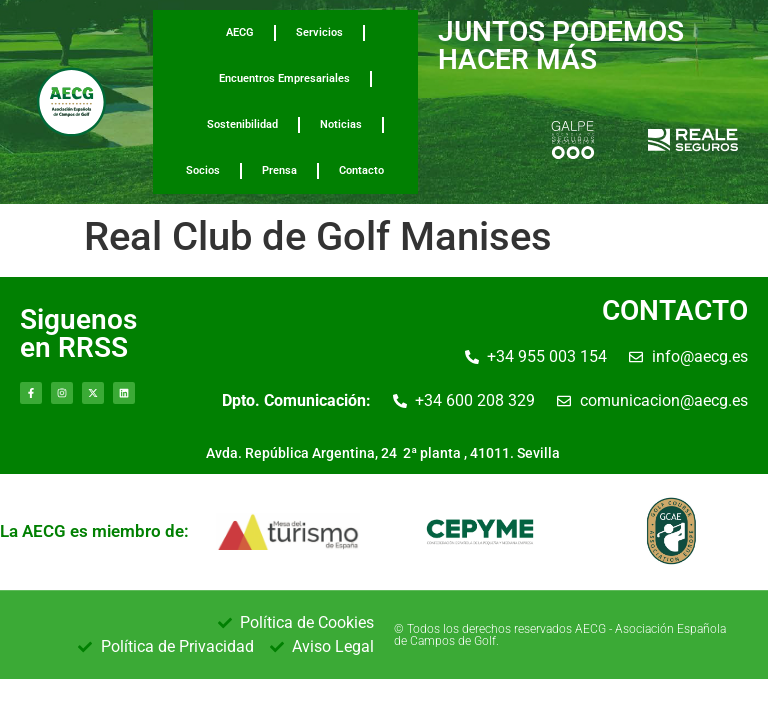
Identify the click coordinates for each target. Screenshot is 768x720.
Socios (203, 170)
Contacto (361, 170)
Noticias (341, 124)
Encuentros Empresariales (284, 78)
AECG (240, 32)
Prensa (279, 170)
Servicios (319, 32)
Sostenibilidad (242, 124)
